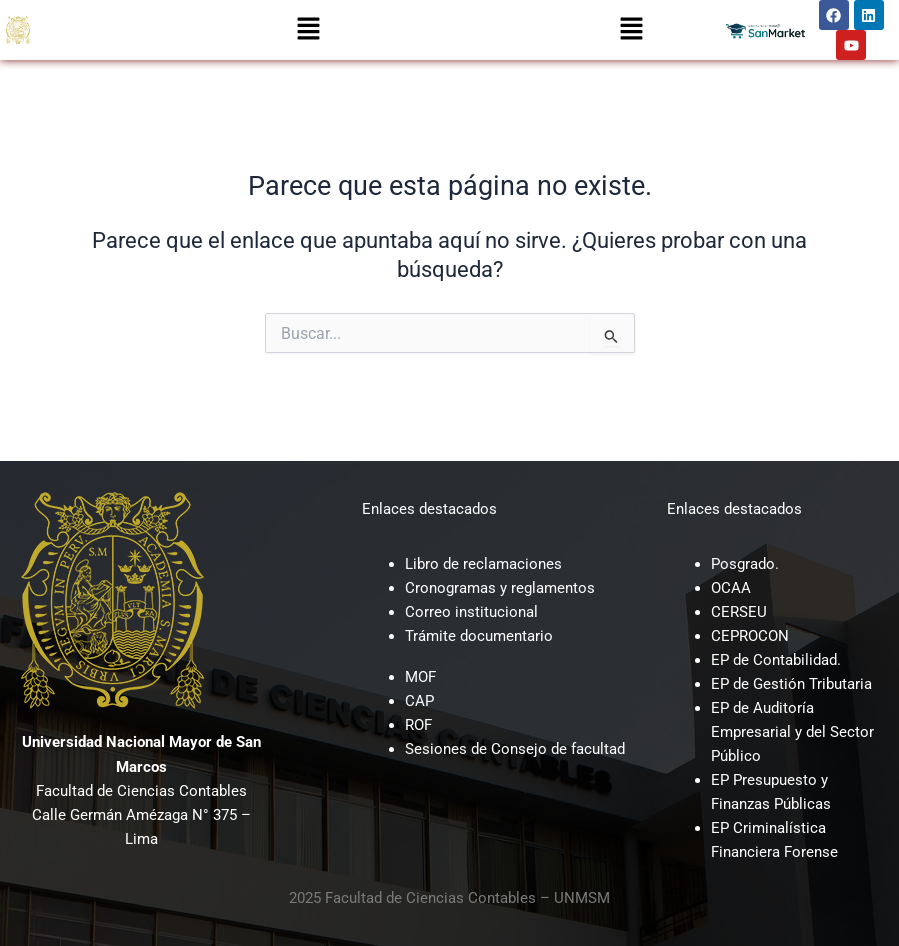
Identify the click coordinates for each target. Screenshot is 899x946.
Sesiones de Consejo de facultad (515, 749)
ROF (418, 725)
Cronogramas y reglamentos (500, 588)
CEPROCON (750, 636)
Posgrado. (745, 564)
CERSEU (739, 612)
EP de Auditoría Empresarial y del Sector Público (792, 732)
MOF (420, 677)
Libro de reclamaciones (483, 564)
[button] (308, 30)
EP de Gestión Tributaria (791, 684)
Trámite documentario (479, 636)
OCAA (731, 588)
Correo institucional (471, 612)
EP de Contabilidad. (776, 660)
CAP (419, 701)
